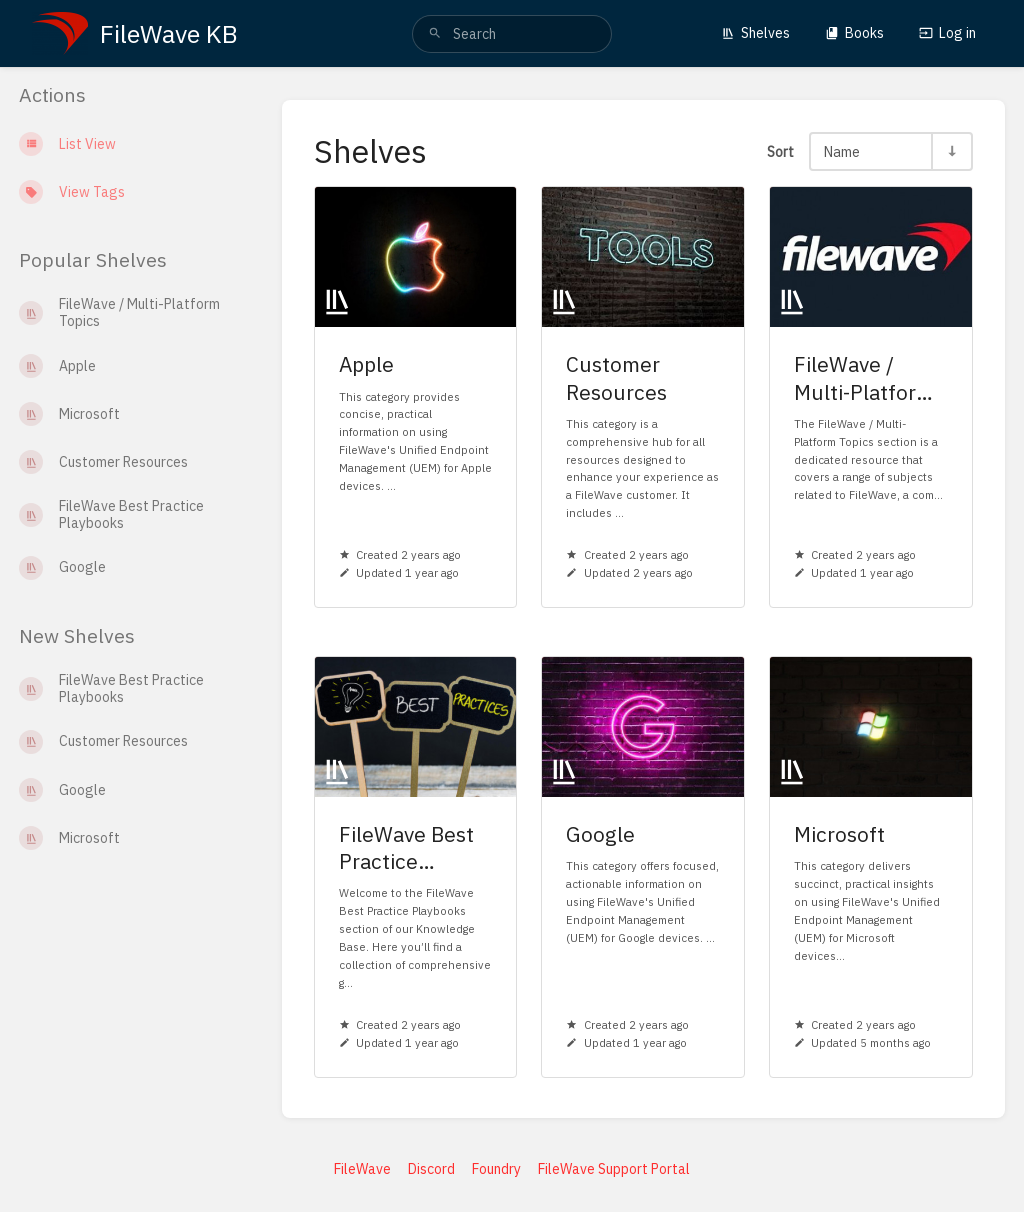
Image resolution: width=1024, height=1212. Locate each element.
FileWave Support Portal (614, 1169)
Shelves (755, 33)
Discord (431, 1169)
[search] (512, 34)
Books (854, 33)
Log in (947, 33)
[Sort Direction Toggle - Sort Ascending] (951, 151)
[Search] (435, 34)
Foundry (496, 1169)
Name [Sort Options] (841, 151)
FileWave (362, 1169)
